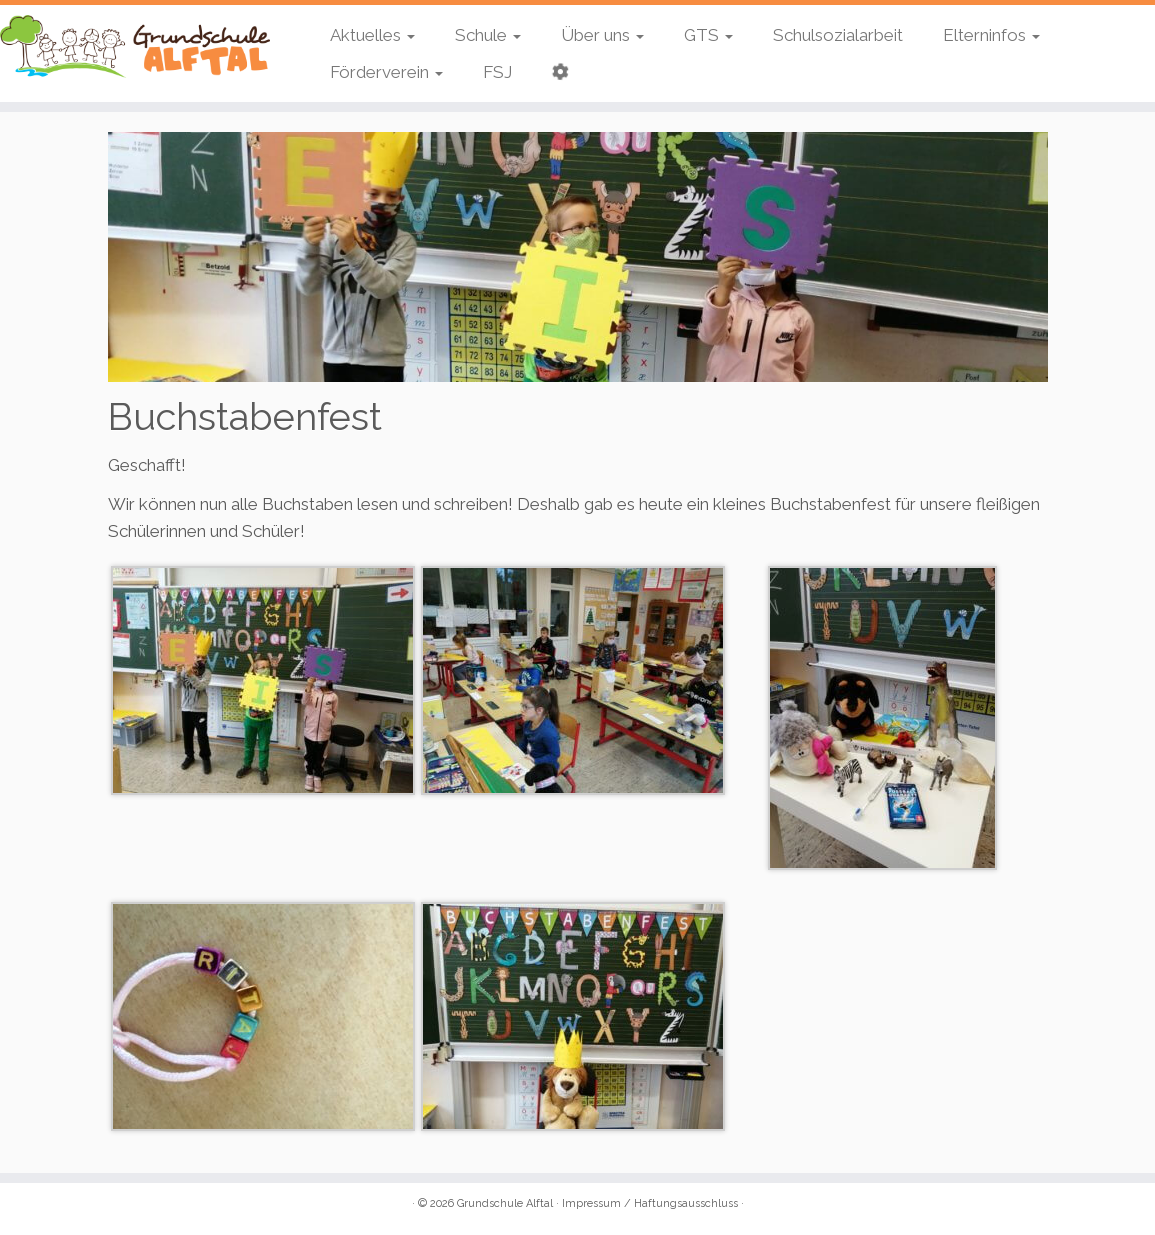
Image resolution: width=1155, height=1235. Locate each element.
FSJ (497, 72)
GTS (708, 35)
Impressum (591, 1203)
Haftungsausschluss (686, 1203)
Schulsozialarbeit (838, 35)
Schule (488, 35)
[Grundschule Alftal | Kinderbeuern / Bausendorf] (135, 46)
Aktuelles (372, 35)
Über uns (602, 35)
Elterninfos (991, 35)
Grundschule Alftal (505, 1203)
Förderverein (386, 72)
